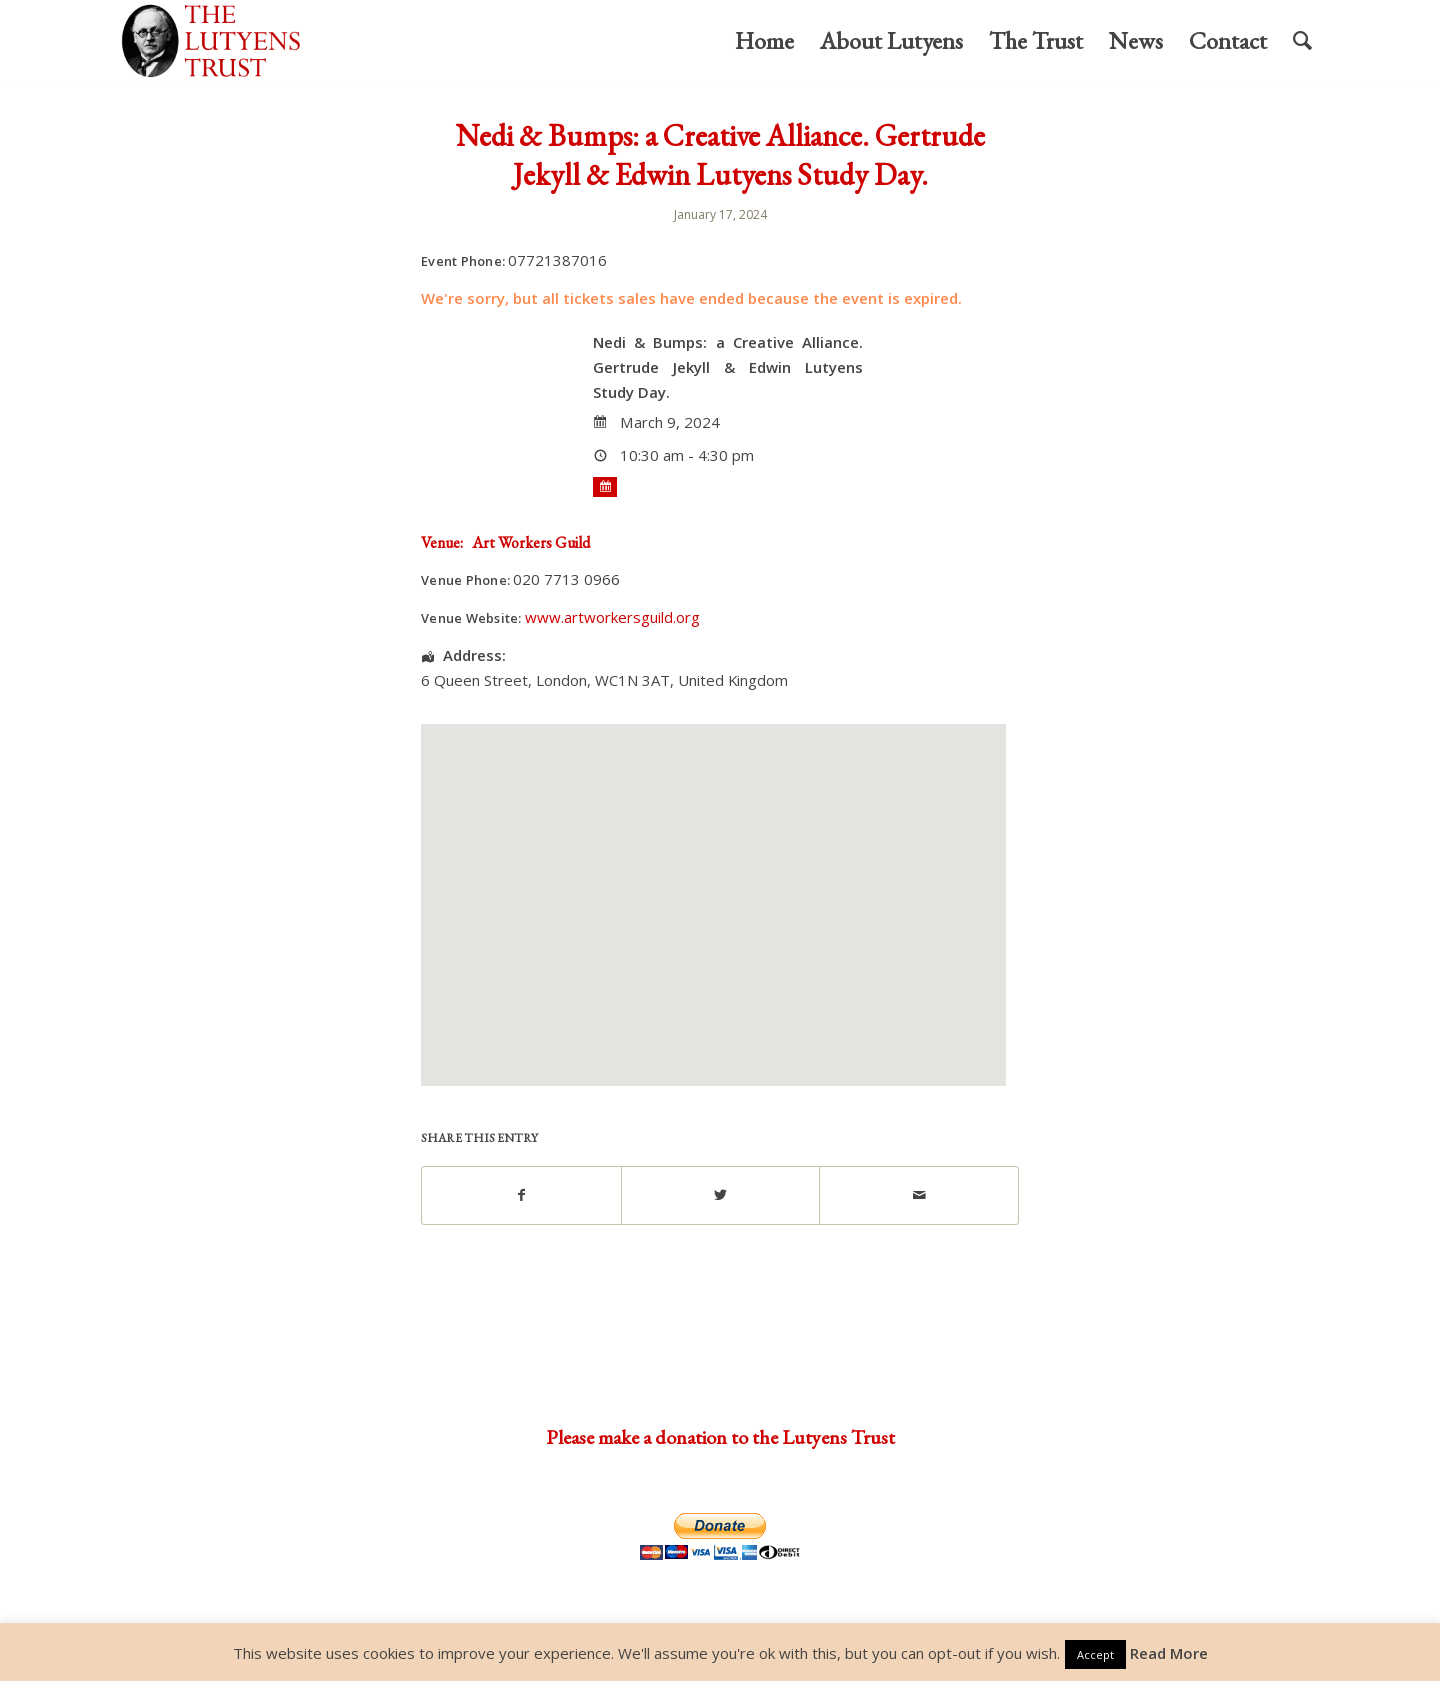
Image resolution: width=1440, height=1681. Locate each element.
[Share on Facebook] (521, 1195)
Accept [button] (1095, 1654)
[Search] (1302, 41)
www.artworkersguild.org (612, 617)
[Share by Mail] (919, 1195)
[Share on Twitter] (721, 1195)
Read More (1169, 1653)
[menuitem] (764, 41)
